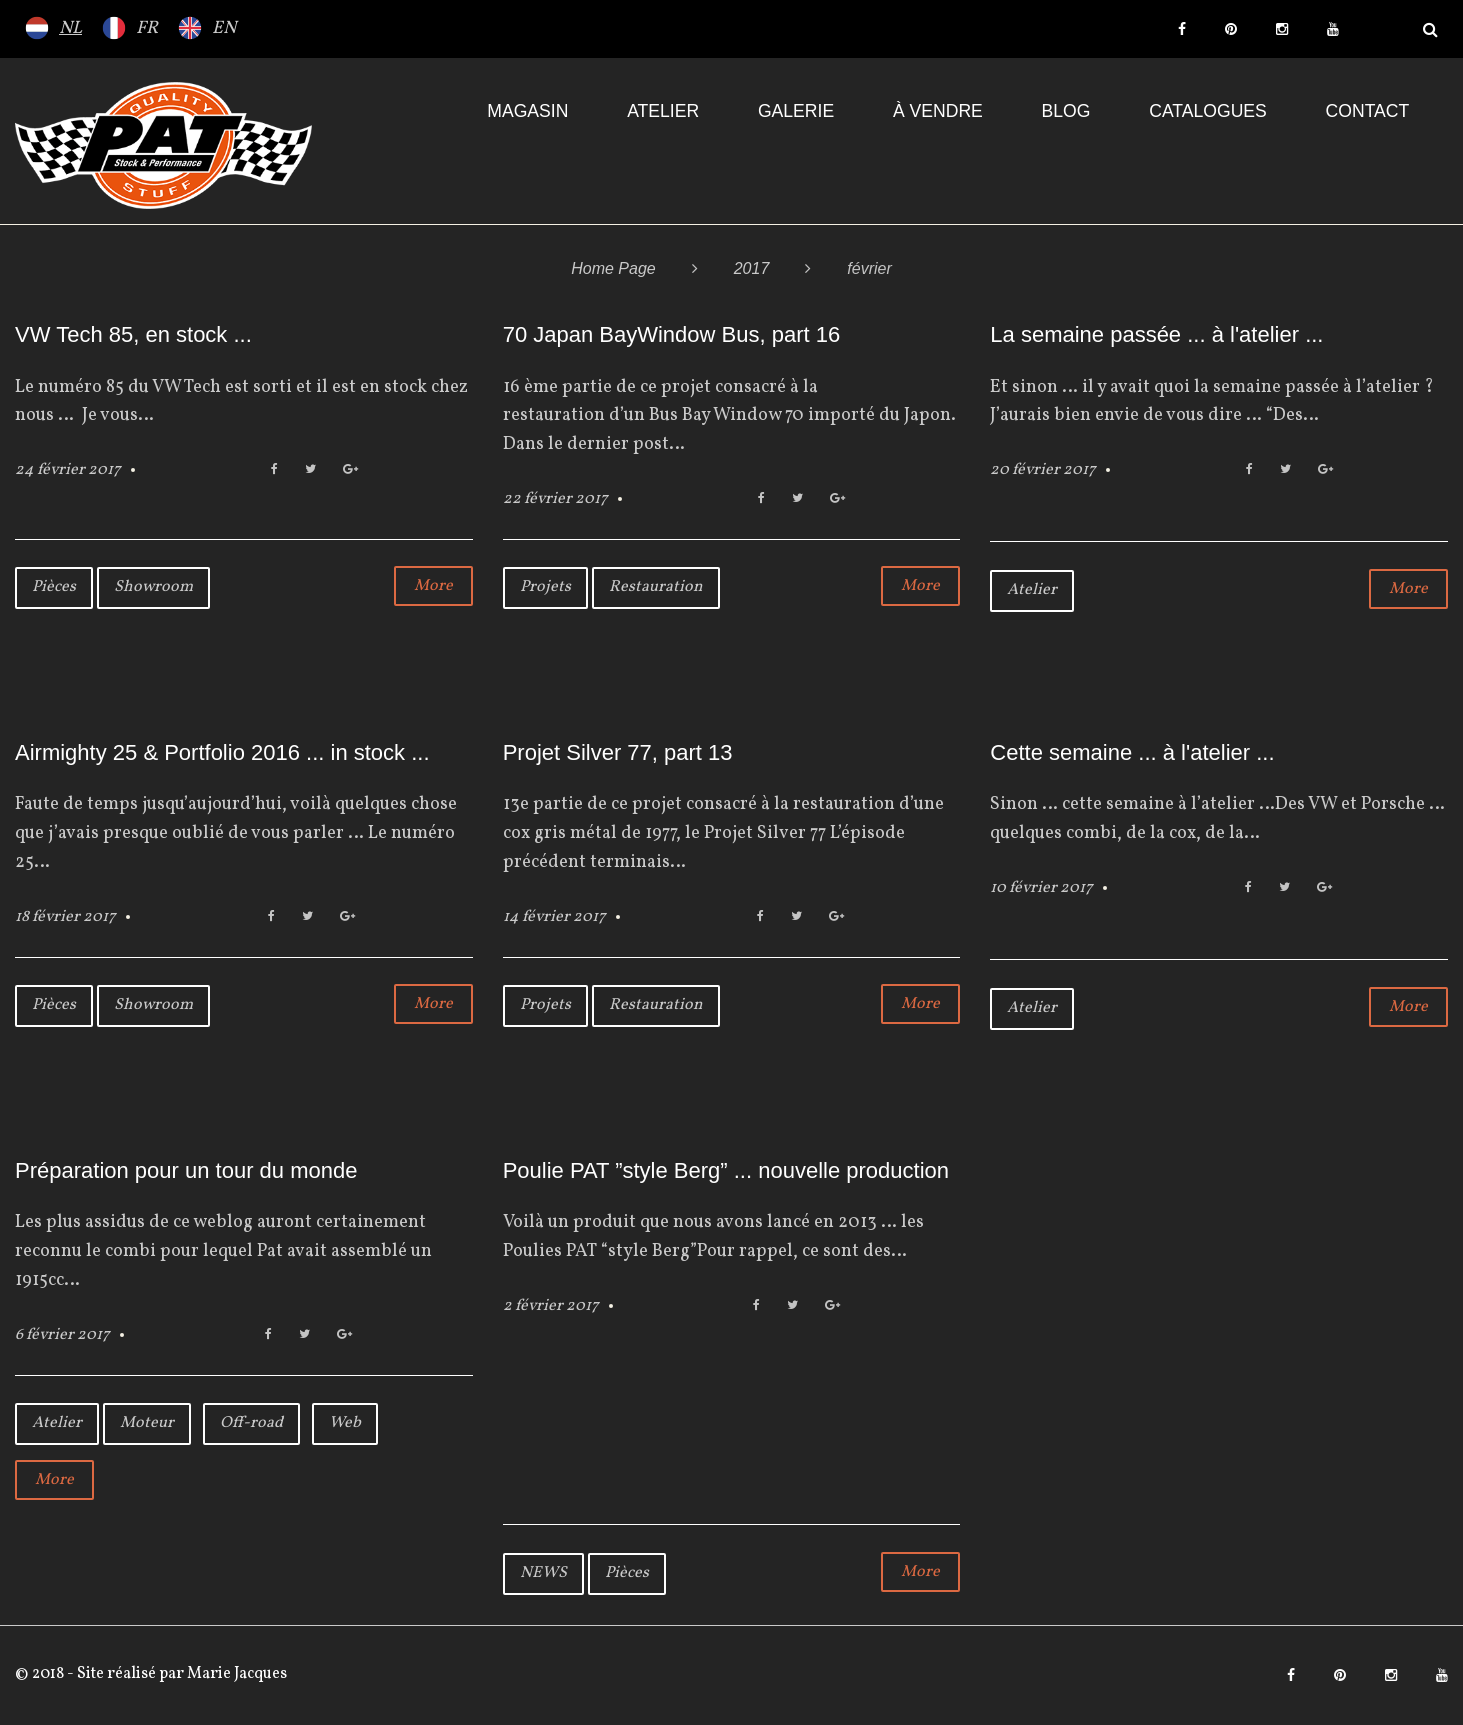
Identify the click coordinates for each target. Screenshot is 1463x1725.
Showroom (153, 587)
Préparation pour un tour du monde (186, 1170)
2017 (752, 268)
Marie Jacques (235, 1674)
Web (345, 1423)
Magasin (527, 111)
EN (224, 28)
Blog (1066, 111)
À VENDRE (938, 111)
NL (70, 28)
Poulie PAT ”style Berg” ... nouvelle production (726, 1170)
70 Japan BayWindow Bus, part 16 (672, 334)
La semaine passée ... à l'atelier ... (1156, 334)
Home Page (613, 268)
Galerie (796, 111)
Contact (1368, 111)
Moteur (147, 1423)
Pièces (54, 587)
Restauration (656, 587)
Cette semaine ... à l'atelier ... (1132, 752)
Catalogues (1208, 111)
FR (147, 28)
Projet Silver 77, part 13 (618, 752)
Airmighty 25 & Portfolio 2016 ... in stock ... (222, 752)
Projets (545, 587)
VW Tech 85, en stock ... (133, 334)
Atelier (663, 111)
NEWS (543, 1573)
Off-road (251, 1423)
